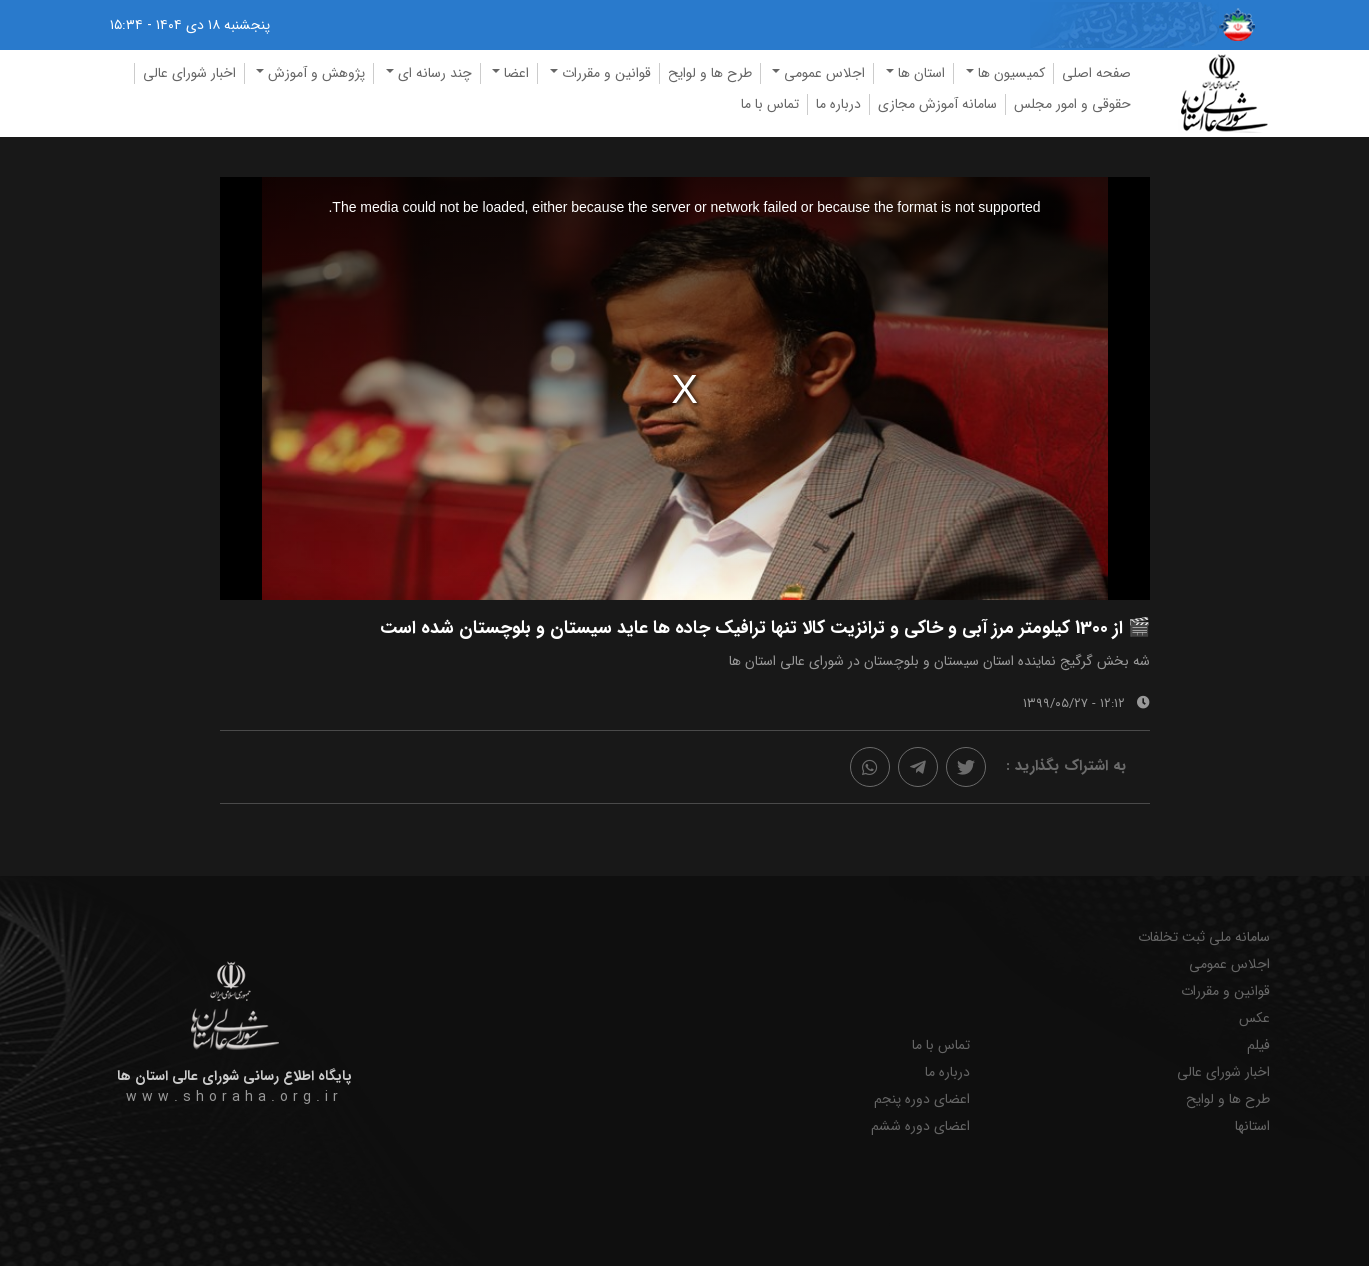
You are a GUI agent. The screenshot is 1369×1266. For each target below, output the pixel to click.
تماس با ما (770, 104)
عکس (1254, 1018)
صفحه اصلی (1096, 73)
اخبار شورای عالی (189, 73)
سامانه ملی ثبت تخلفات (1204, 937)
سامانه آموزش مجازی (937, 104)
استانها (1252, 1126)
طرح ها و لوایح (710, 73)
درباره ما (838, 104)
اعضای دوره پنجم (922, 1099)
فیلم (1258, 1045)
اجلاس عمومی (1229, 964)
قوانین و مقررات (1225, 991)
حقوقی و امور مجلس (1072, 104)
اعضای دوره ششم (920, 1126)
